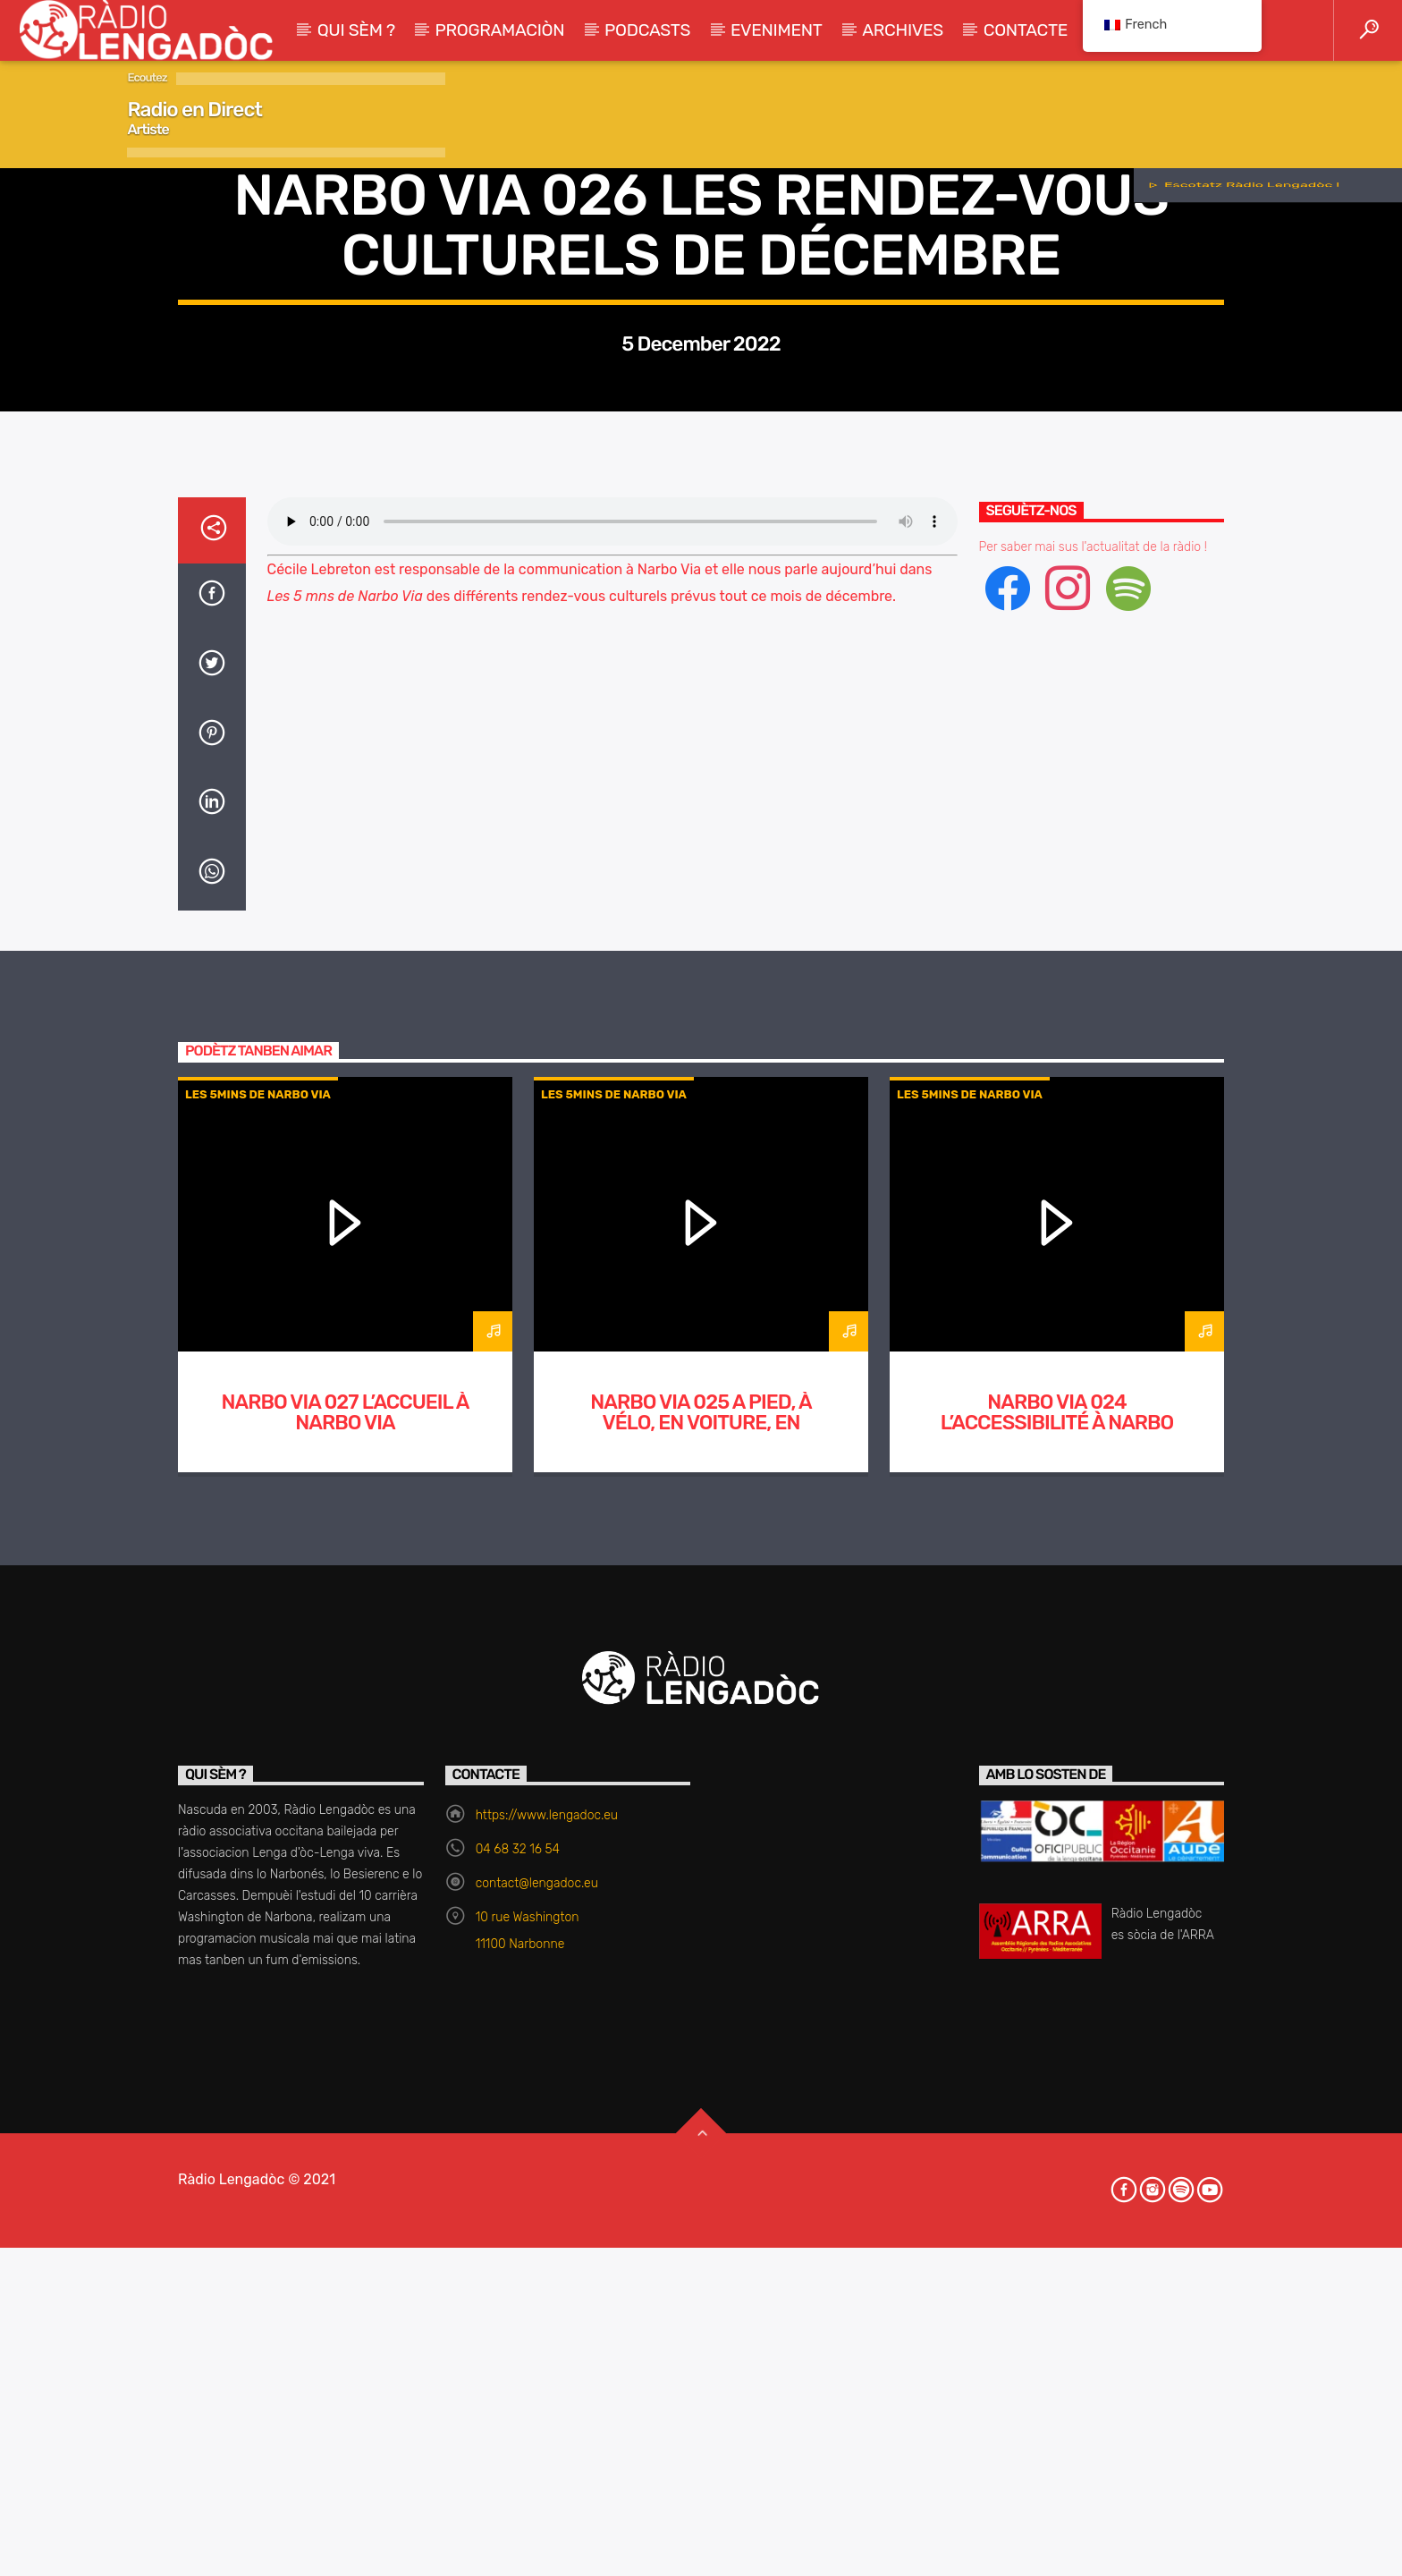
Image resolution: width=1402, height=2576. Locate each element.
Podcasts (647, 30)
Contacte (1026, 30)
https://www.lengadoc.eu (547, 2516)
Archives (902, 30)
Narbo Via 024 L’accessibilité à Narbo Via (1057, 2123)
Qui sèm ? (356, 30)
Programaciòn (500, 30)
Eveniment (777, 30)
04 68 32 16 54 (518, 2550)
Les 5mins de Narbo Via (700, 512)
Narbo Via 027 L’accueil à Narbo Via (345, 2113)
